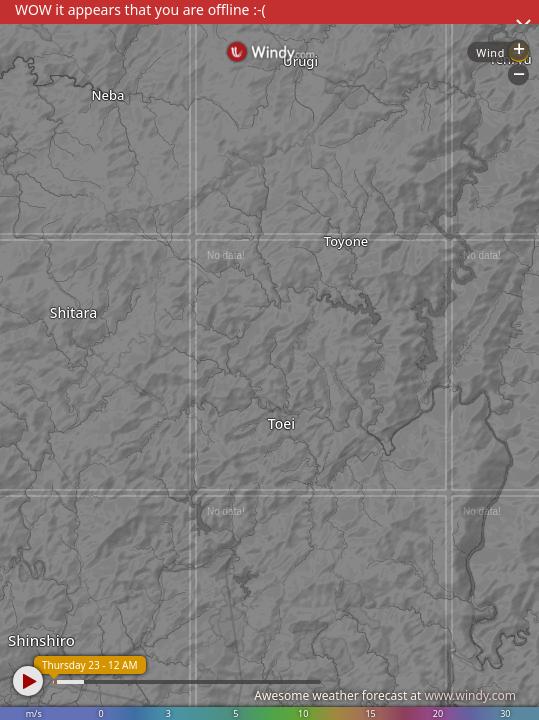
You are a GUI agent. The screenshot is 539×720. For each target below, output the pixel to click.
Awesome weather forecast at (385, 695)
